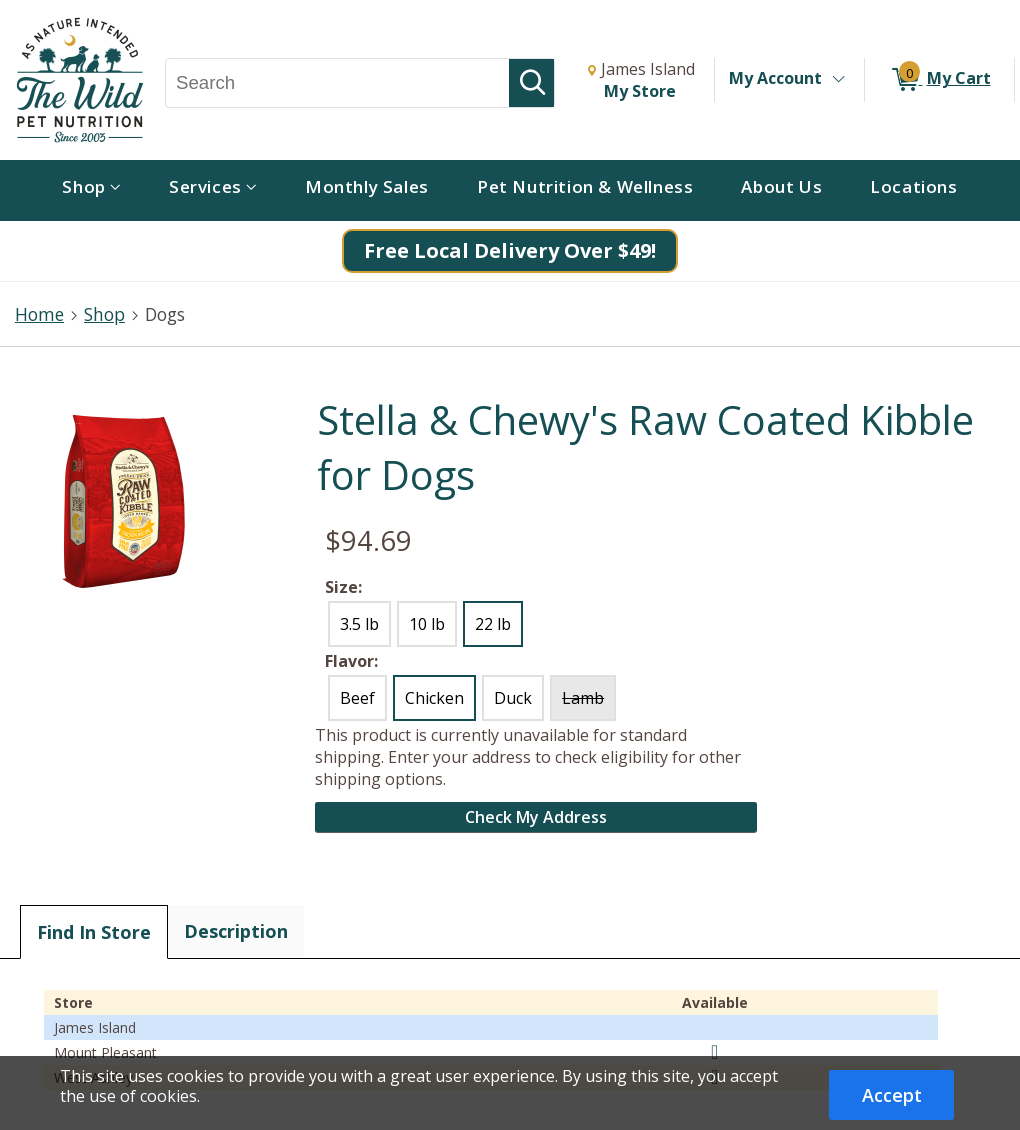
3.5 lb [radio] (359, 624)
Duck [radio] (513, 698)
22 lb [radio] (493, 624)
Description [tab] (236, 931)
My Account (775, 78)
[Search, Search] (337, 83)
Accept (892, 1095)
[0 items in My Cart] (939, 80)
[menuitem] (91, 190)
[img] (714, 1052)
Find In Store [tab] (94, 932)
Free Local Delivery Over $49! (510, 250)
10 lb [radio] (427, 624)
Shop (104, 314)
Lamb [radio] (583, 698)
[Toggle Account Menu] (838, 80)
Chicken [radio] (434, 698)
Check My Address (536, 817)
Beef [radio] (357, 698)
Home (39, 314)
